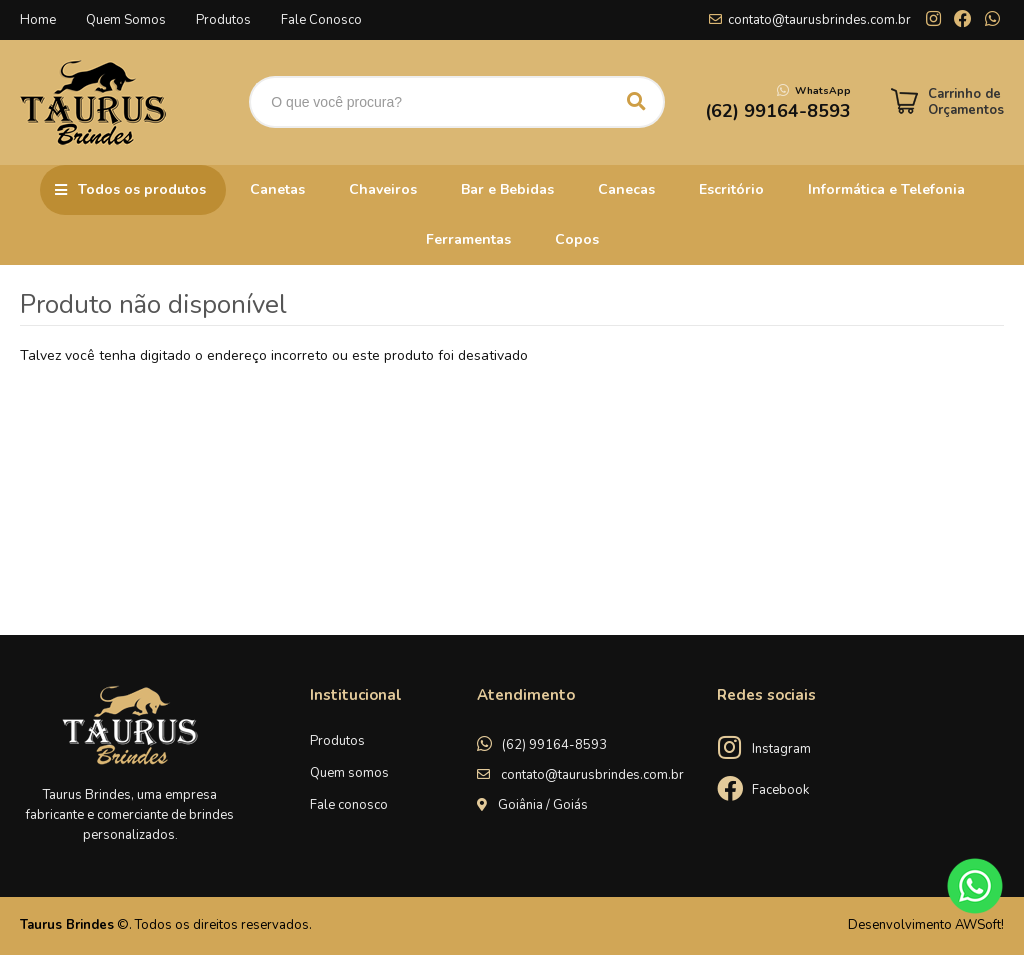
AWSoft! (979, 925)
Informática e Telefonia (886, 189)
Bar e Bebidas (507, 189)
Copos (577, 239)
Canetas (277, 189)
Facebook (780, 790)
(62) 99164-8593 (554, 745)
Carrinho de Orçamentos (966, 102)
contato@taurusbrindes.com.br (819, 20)
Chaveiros (383, 189)
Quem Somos (126, 20)
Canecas (626, 189)
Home (38, 20)
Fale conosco (349, 805)
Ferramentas (468, 239)
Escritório (731, 189)
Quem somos (349, 773)
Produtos (223, 20)
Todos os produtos (142, 189)
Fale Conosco (321, 20)
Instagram (781, 749)
